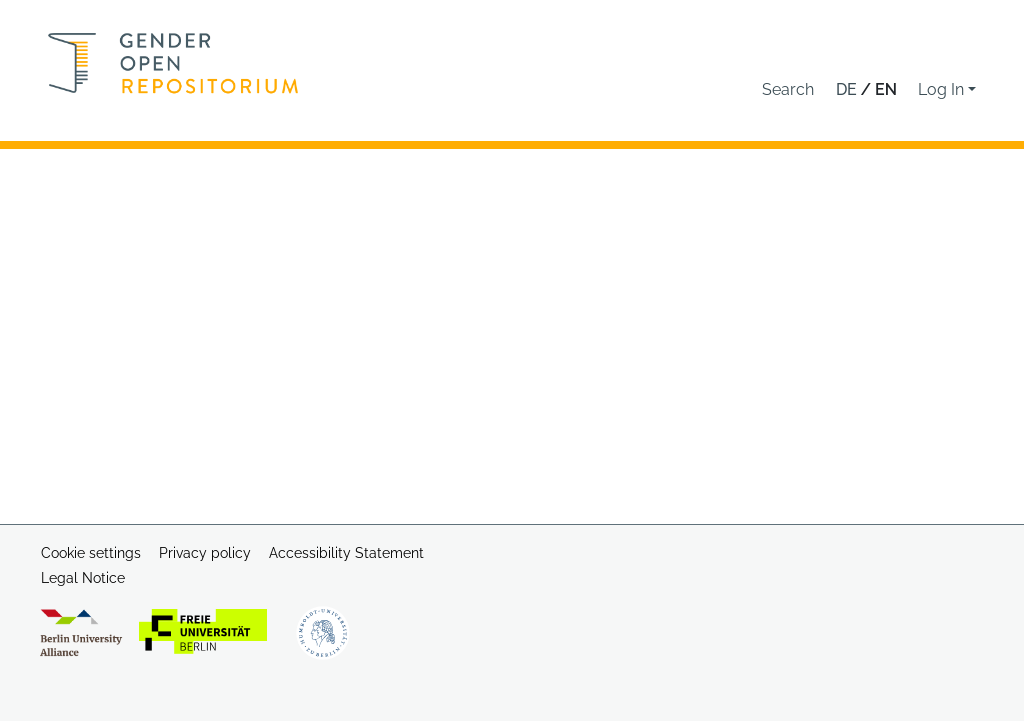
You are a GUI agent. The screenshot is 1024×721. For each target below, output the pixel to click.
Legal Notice (83, 578)
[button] (788, 90)
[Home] (173, 63)
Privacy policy (205, 553)
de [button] (848, 89)
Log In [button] (943, 89)
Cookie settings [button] (91, 553)
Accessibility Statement (346, 553)
